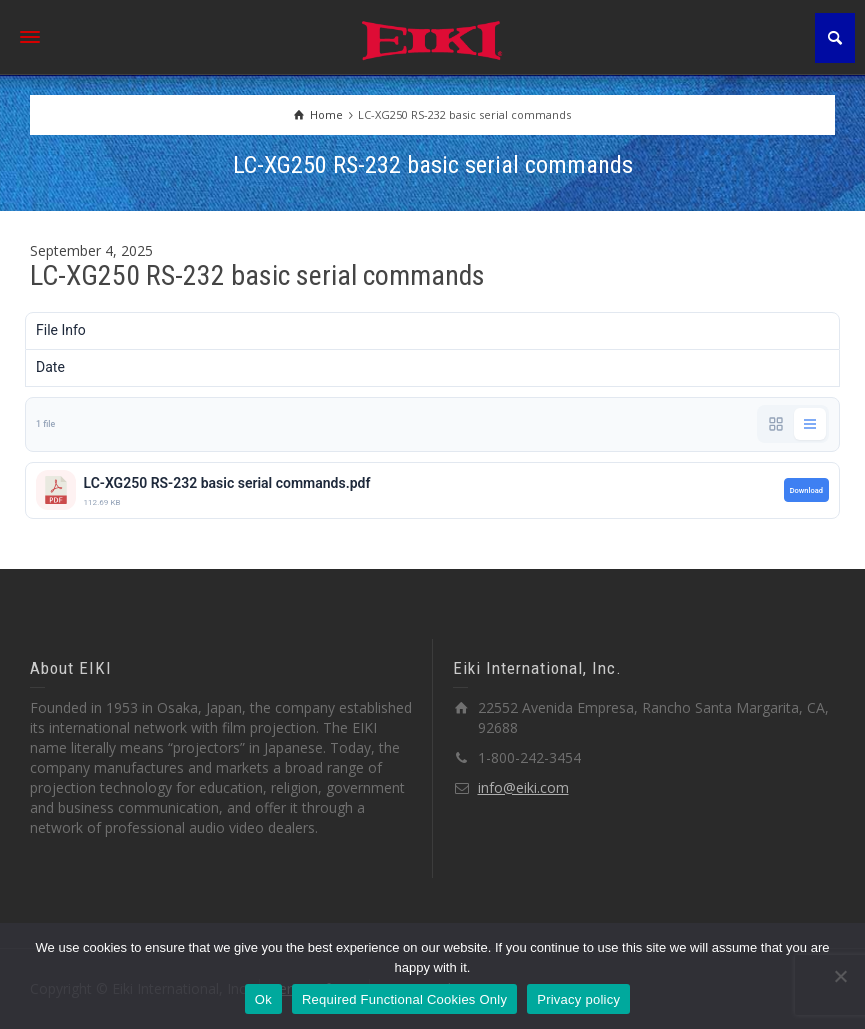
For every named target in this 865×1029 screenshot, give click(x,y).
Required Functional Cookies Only (404, 999)
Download (806, 490)
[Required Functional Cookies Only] (840, 976)
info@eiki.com (523, 787)
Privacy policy (578, 999)
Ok (263, 999)
